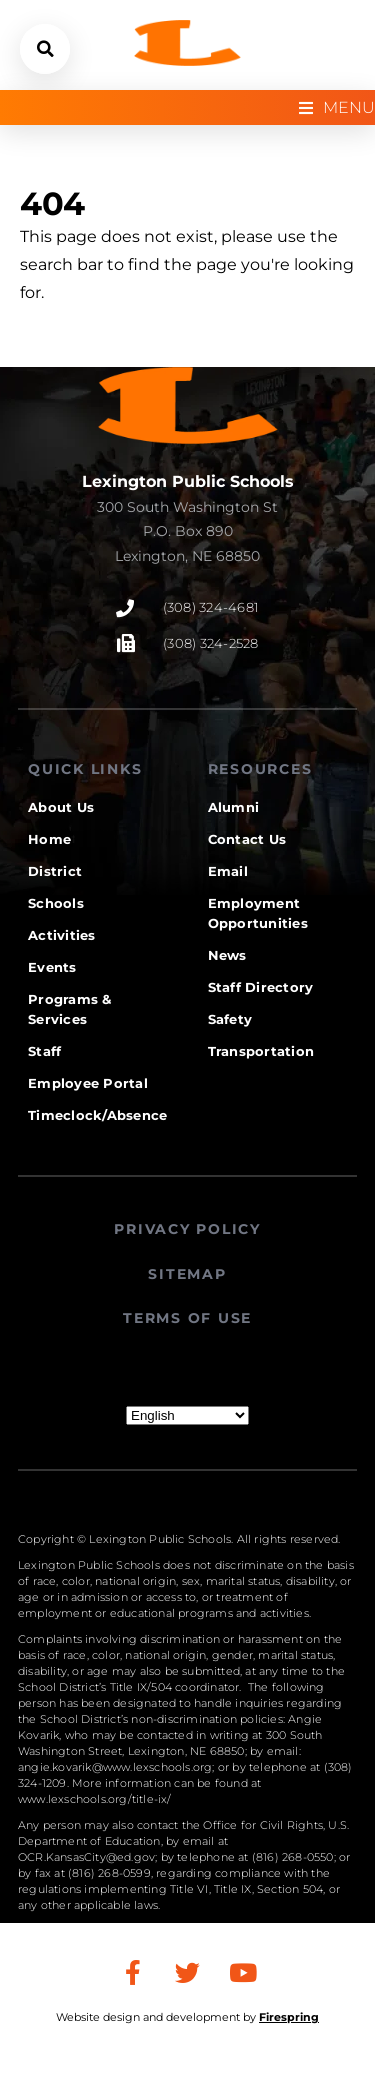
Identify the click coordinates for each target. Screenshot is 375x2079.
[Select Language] (187, 1415)
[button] (45, 49)
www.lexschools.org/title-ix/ (95, 1799)
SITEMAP (187, 1274)
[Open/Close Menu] (337, 107)
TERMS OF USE (187, 1318)
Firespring (289, 2017)
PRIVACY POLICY (187, 1229)
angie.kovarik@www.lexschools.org (115, 1767)
